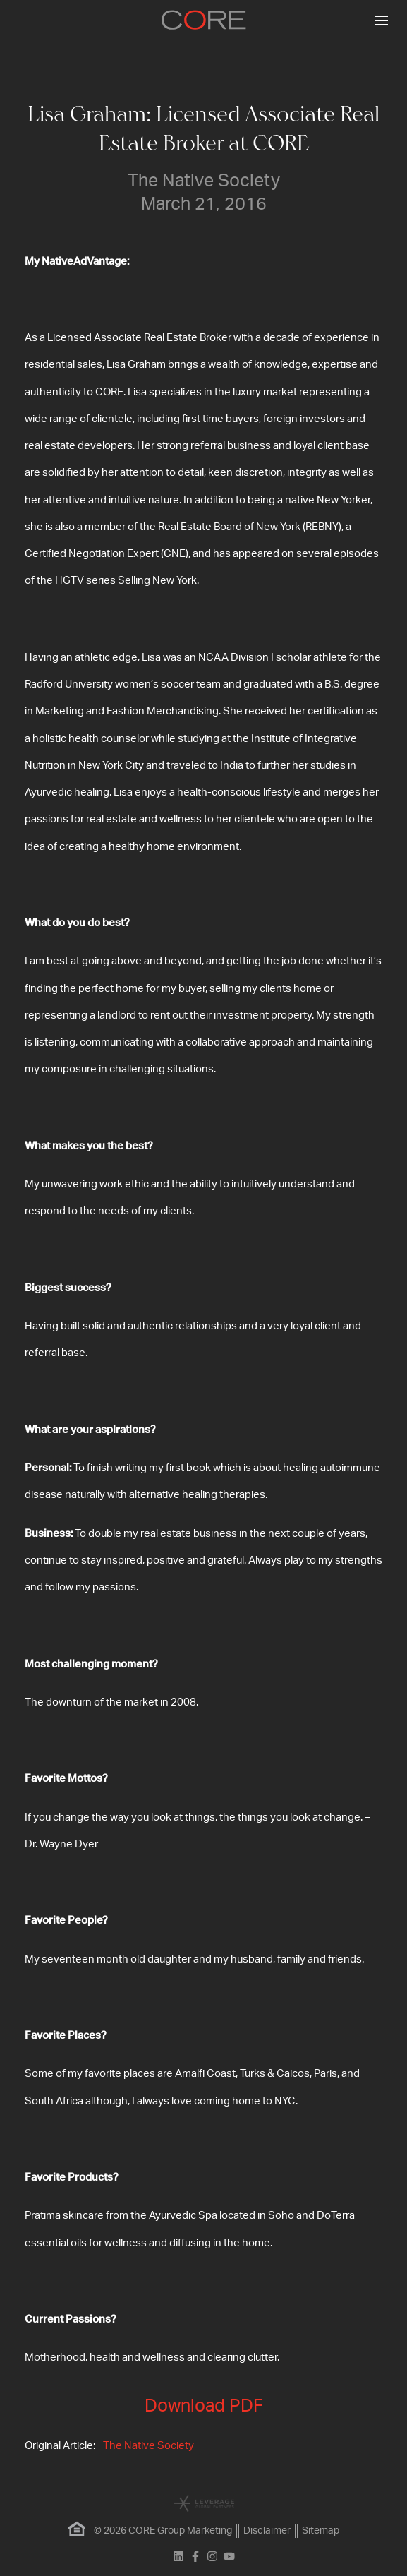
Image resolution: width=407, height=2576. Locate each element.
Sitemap (320, 2531)
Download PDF (204, 2406)
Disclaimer (267, 2531)
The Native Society (148, 2445)
